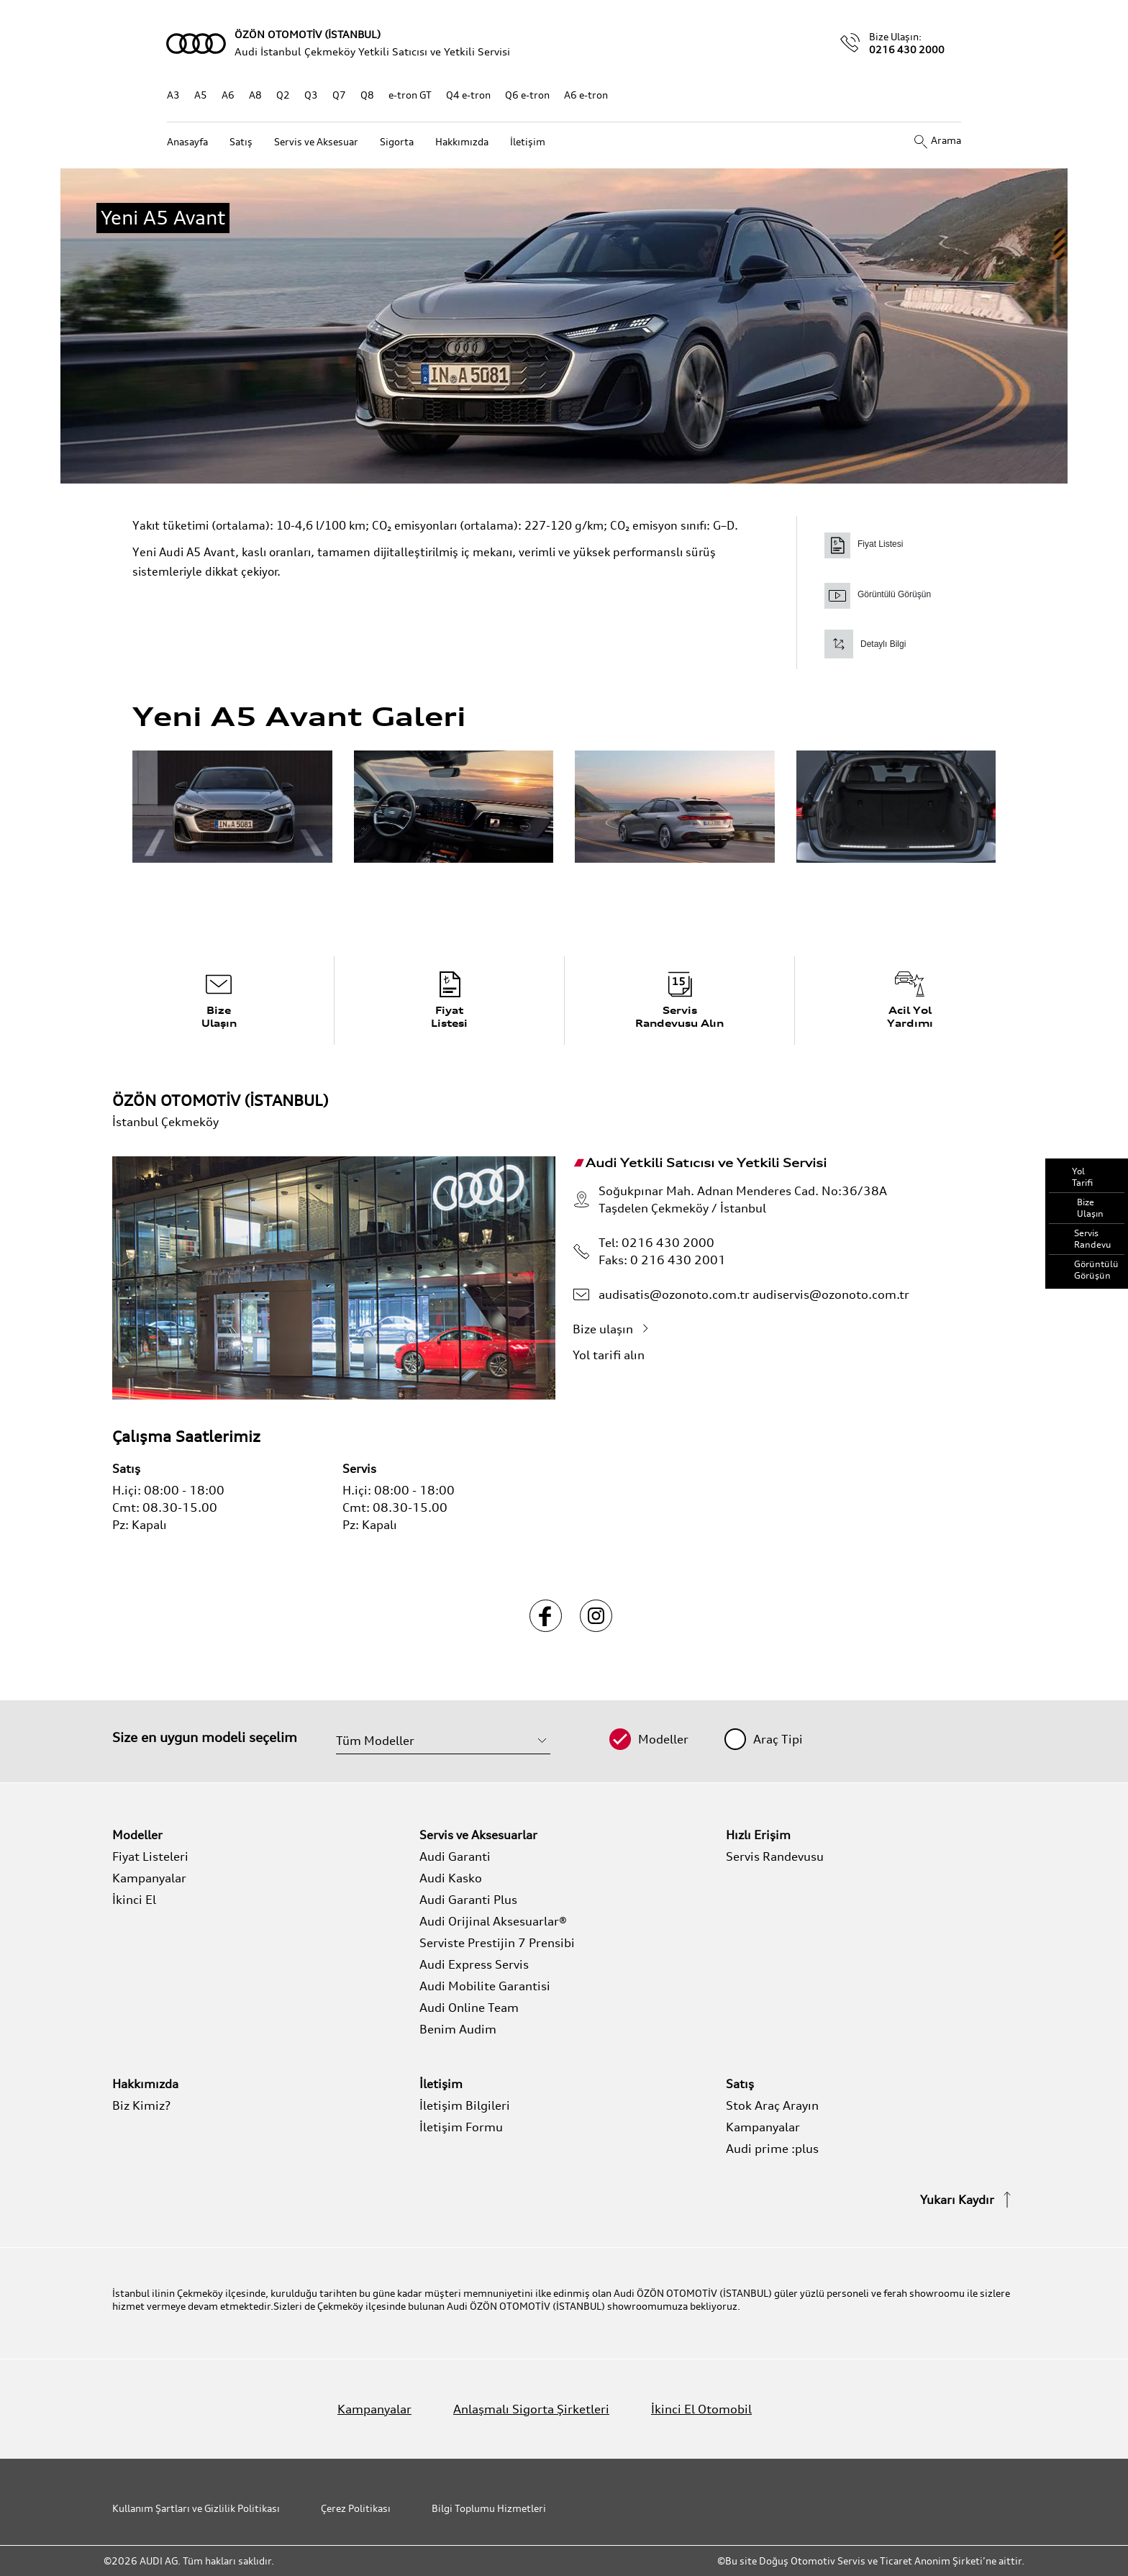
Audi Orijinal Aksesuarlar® (493, 1921)
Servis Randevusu (775, 1856)
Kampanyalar (149, 1878)
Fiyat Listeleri (150, 1856)
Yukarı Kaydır (968, 2199)
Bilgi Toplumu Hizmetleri (489, 2508)
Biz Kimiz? (141, 2105)
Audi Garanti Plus (468, 1899)
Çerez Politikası (356, 2508)
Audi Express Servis (474, 1964)
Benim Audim (457, 2029)
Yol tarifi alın (619, 1355)
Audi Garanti (455, 1856)
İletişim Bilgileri (464, 2105)
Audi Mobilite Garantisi (484, 1986)
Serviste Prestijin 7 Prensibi (497, 1943)
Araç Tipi (778, 1739)
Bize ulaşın (614, 1329)
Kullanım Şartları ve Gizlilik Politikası (196, 2508)
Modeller (663, 1739)
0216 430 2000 (907, 49)
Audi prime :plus (772, 2148)
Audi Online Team (469, 2007)
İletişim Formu (461, 2127)
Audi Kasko (450, 1878)
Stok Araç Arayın (772, 2105)
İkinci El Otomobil (701, 2409)
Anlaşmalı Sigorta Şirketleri (531, 2409)
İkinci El (134, 1899)
